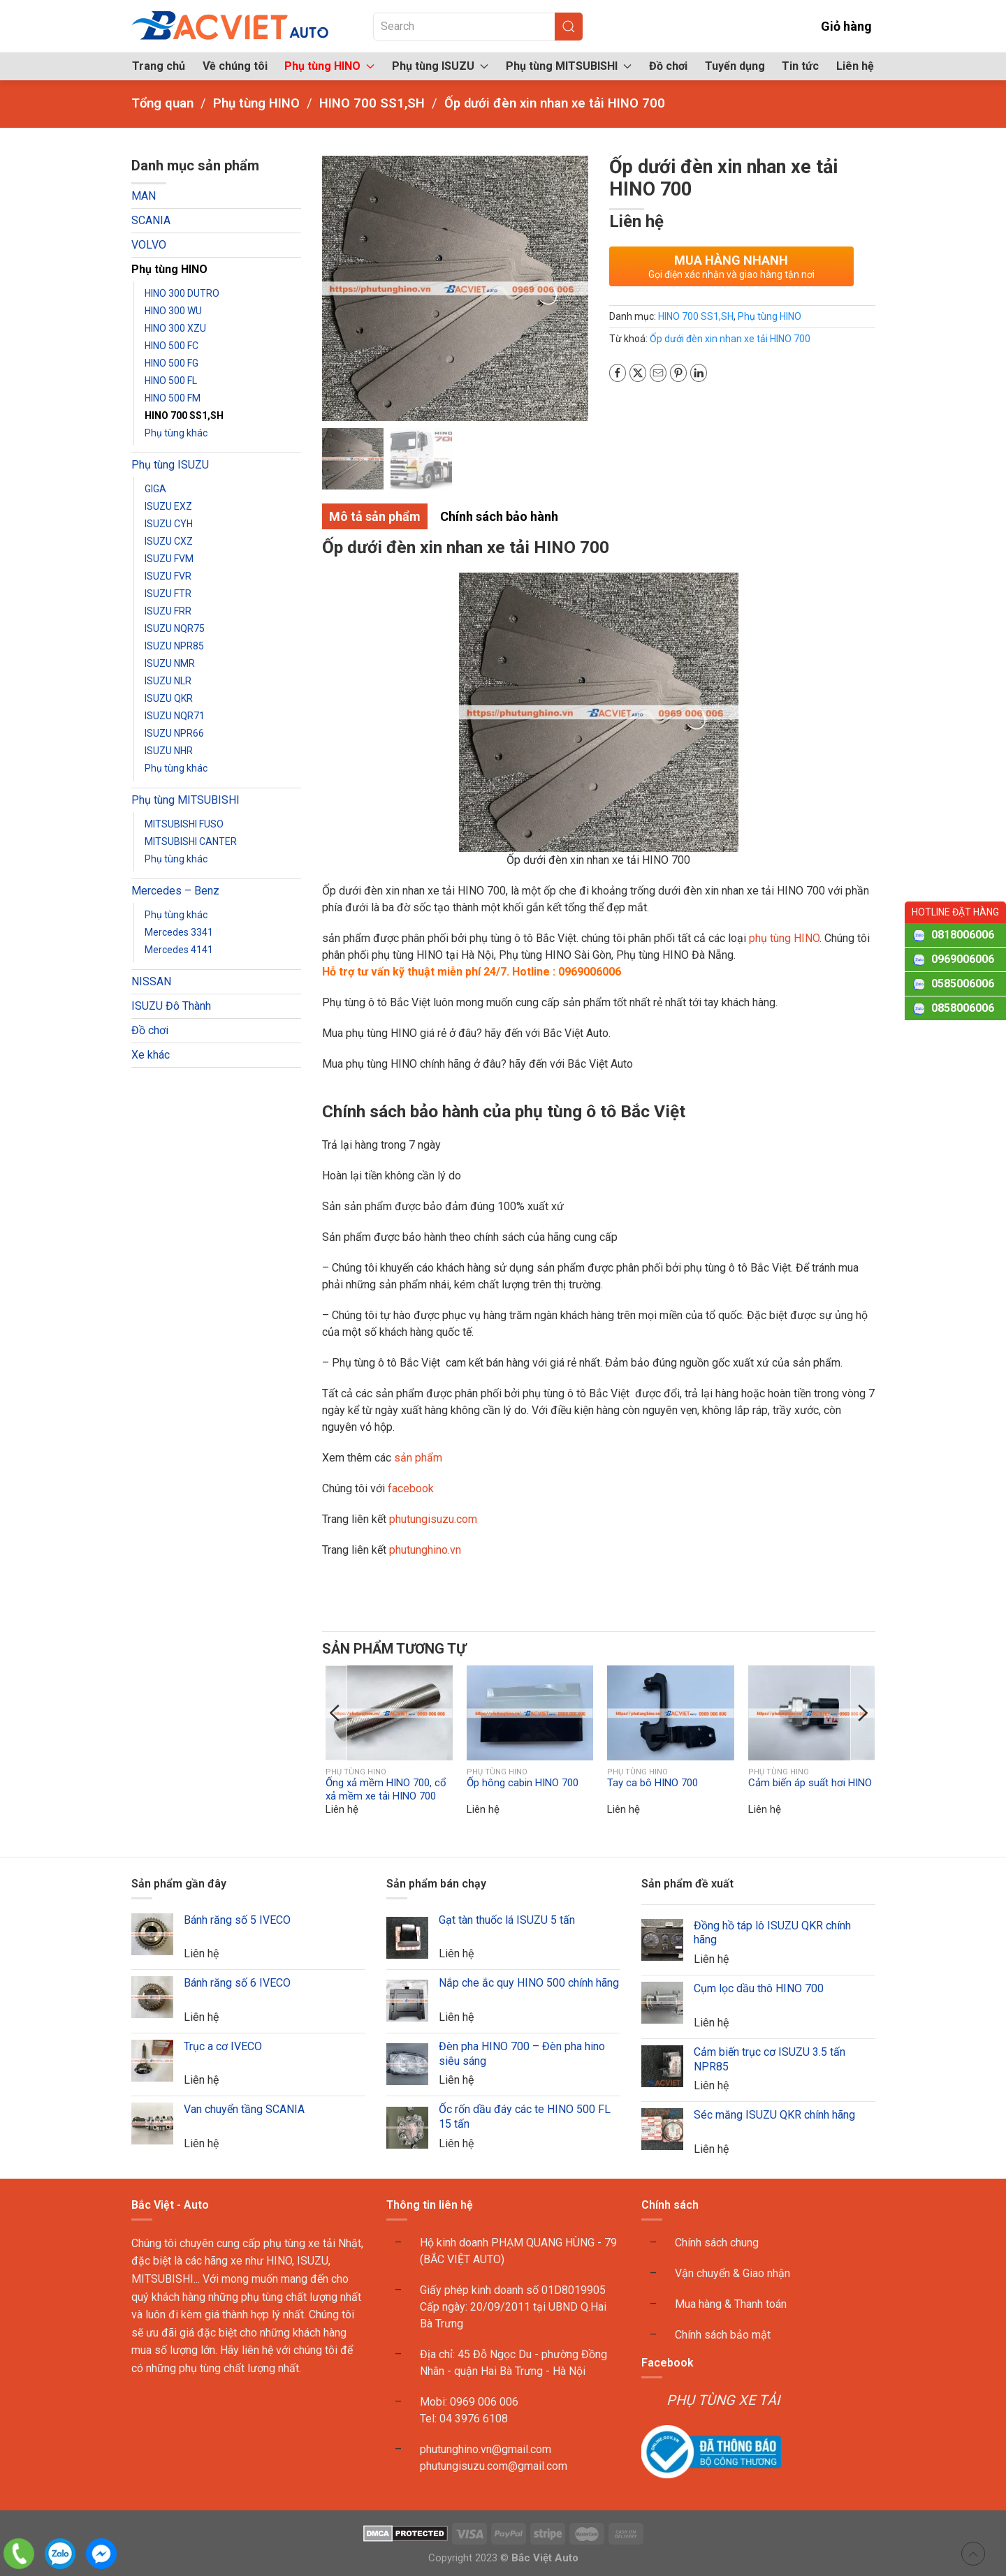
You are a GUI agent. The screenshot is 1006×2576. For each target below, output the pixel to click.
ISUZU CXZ (169, 541)
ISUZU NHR (169, 750)
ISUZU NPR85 (174, 646)
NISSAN (151, 981)
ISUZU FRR (168, 611)
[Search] (478, 27)
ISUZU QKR (169, 698)
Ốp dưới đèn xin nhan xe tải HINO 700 (730, 338)
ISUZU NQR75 (175, 628)
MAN (143, 196)
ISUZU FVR (168, 576)
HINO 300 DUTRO (182, 293)
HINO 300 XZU (175, 328)
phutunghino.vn (425, 1549)
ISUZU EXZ (168, 506)
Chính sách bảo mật (723, 2334)
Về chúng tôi (235, 66)
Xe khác (150, 1054)
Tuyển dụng (735, 66)
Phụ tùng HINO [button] (329, 66)
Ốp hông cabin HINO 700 (522, 1782)
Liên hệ (855, 66)
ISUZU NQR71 (175, 715)
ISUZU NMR (170, 663)
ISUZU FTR (168, 593)
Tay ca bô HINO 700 (652, 1782)
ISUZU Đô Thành (171, 1006)
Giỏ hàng (837, 26)
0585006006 (962, 983)
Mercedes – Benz (175, 890)
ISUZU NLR (168, 680)
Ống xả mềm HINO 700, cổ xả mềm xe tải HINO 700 (386, 1789)
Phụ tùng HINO (169, 269)
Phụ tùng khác (176, 433)
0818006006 (962, 934)
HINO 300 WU (173, 310)
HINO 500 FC (171, 345)
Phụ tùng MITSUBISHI (185, 800)
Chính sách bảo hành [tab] (499, 516)
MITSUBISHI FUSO (184, 824)
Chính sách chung (717, 2242)
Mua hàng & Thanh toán (731, 2304)
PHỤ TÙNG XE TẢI (723, 2400)
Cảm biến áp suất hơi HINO (810, 1782)
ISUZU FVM (169, 558)
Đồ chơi (668, 66)
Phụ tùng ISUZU (170, 464)
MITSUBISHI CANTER (191, 841)
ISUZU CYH (169, 523)
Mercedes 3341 (179, 932)
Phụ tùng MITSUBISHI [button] (569, 66)
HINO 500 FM (173, 398)
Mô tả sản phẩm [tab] (375, 516)
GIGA (155, 488)
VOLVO (148, 244)
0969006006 (962, 959)
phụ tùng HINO (784, 938)
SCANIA (150, 220)
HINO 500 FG (171, 363)
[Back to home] (231, 26)
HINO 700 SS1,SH (184, 415)
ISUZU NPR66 (174, 733)
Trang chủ (158, 66)
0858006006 (962, 1008)
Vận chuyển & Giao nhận (732, 2273)
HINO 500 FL (171, 380)
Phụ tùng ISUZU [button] (440, 66)
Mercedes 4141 (179, 949)
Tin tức (800, 66)
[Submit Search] (569, 27)
